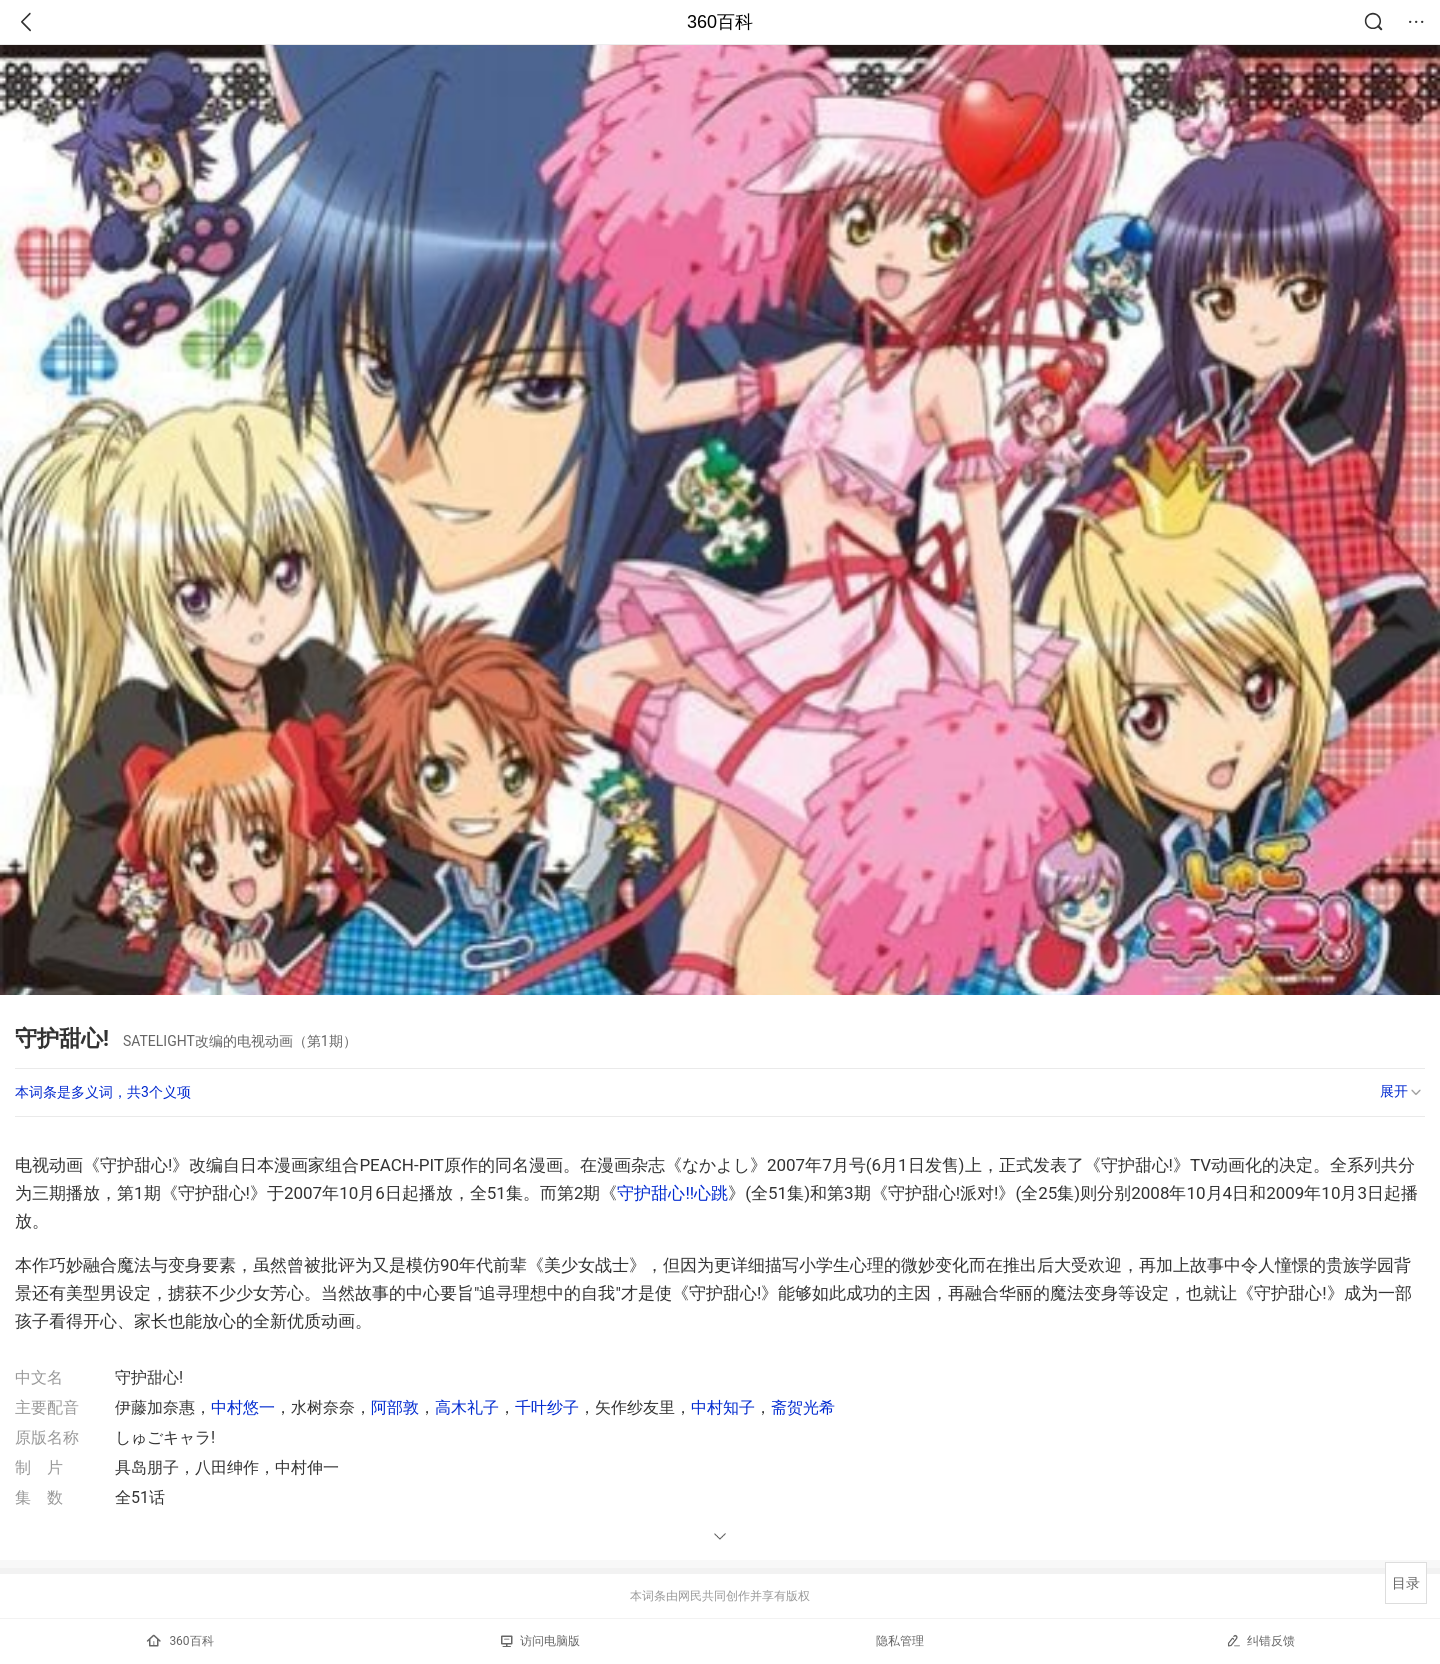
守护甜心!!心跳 (672, 1193)
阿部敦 (395, 1407)
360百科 (720, 22)
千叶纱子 (547, 1407)
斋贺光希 (803, 1407)
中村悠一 (243, 1407)
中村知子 (723, 1407)
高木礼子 (467, 1407)
